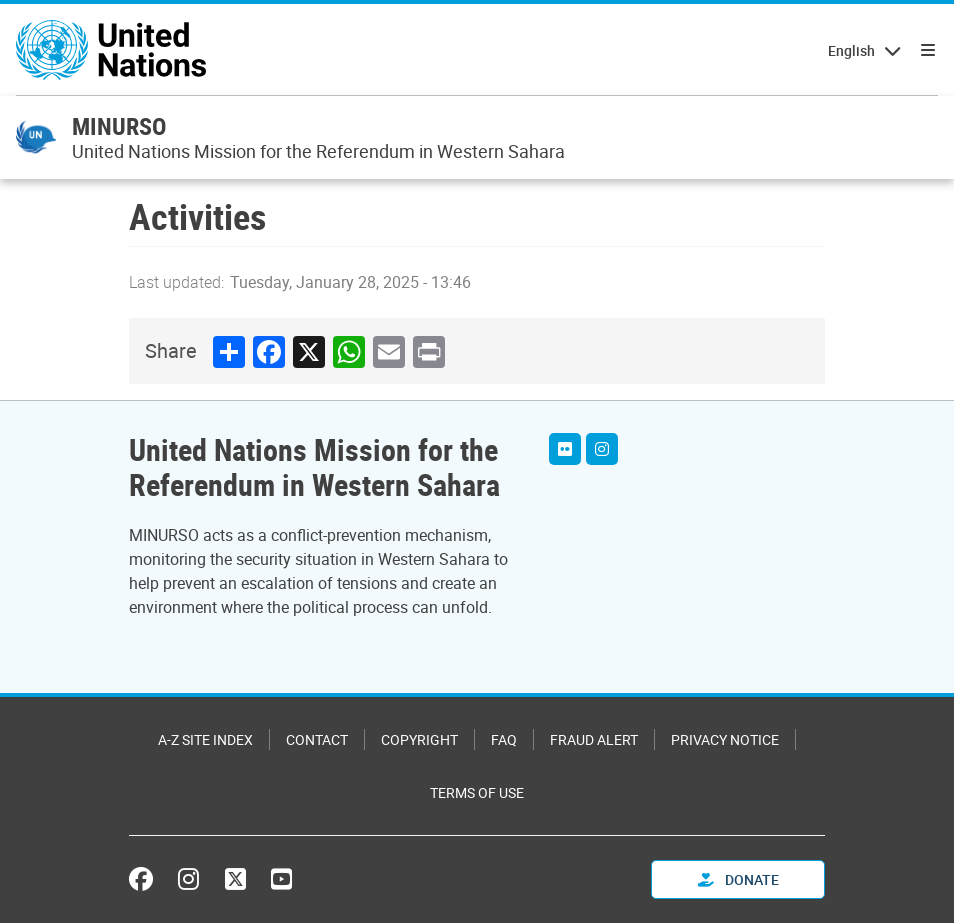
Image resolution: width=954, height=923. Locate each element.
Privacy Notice (725, 739)
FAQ (504, 739)
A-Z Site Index (205, 739)
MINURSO (119, 126)
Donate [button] (738, 879)
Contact (317, 739)
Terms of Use (477, 792)
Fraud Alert (594, 739)
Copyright (419, 739)
